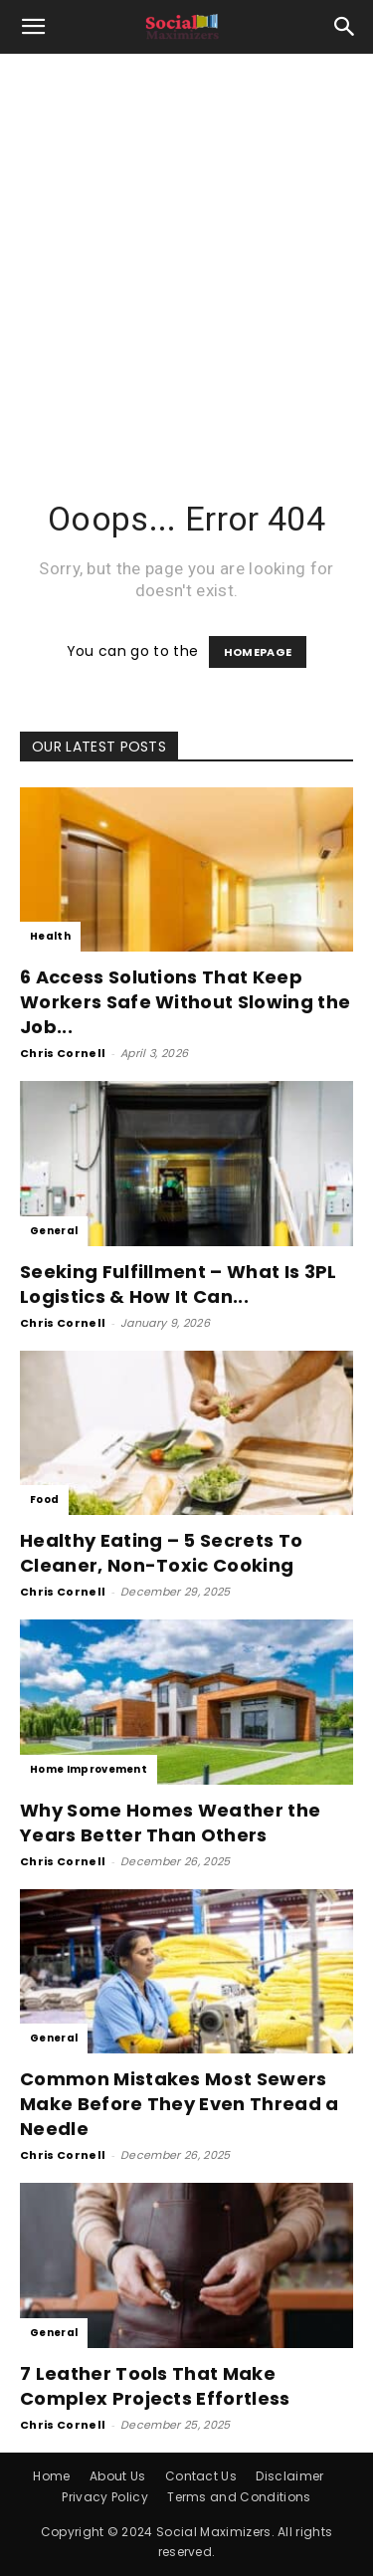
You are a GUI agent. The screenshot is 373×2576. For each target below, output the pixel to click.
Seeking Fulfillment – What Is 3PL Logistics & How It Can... (178, 1284)
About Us (118, 2476)
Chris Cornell (62, 1053)
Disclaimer (289, 2476)
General (54, 1230)
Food (44, 1499)
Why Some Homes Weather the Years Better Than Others (170, 1822)
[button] (34, 27)
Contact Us (201, 2476)
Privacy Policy (104, 2496)
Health (50, 936)
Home (51, 2476)
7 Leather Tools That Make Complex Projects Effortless (155, 2386)
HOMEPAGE (258, 652)
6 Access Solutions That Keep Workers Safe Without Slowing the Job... (185, 1002)
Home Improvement (88, 1769)
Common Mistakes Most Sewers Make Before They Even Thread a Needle (179, 2103)
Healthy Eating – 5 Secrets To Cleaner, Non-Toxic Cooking (161, 1553)
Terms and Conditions (238, 2496)
